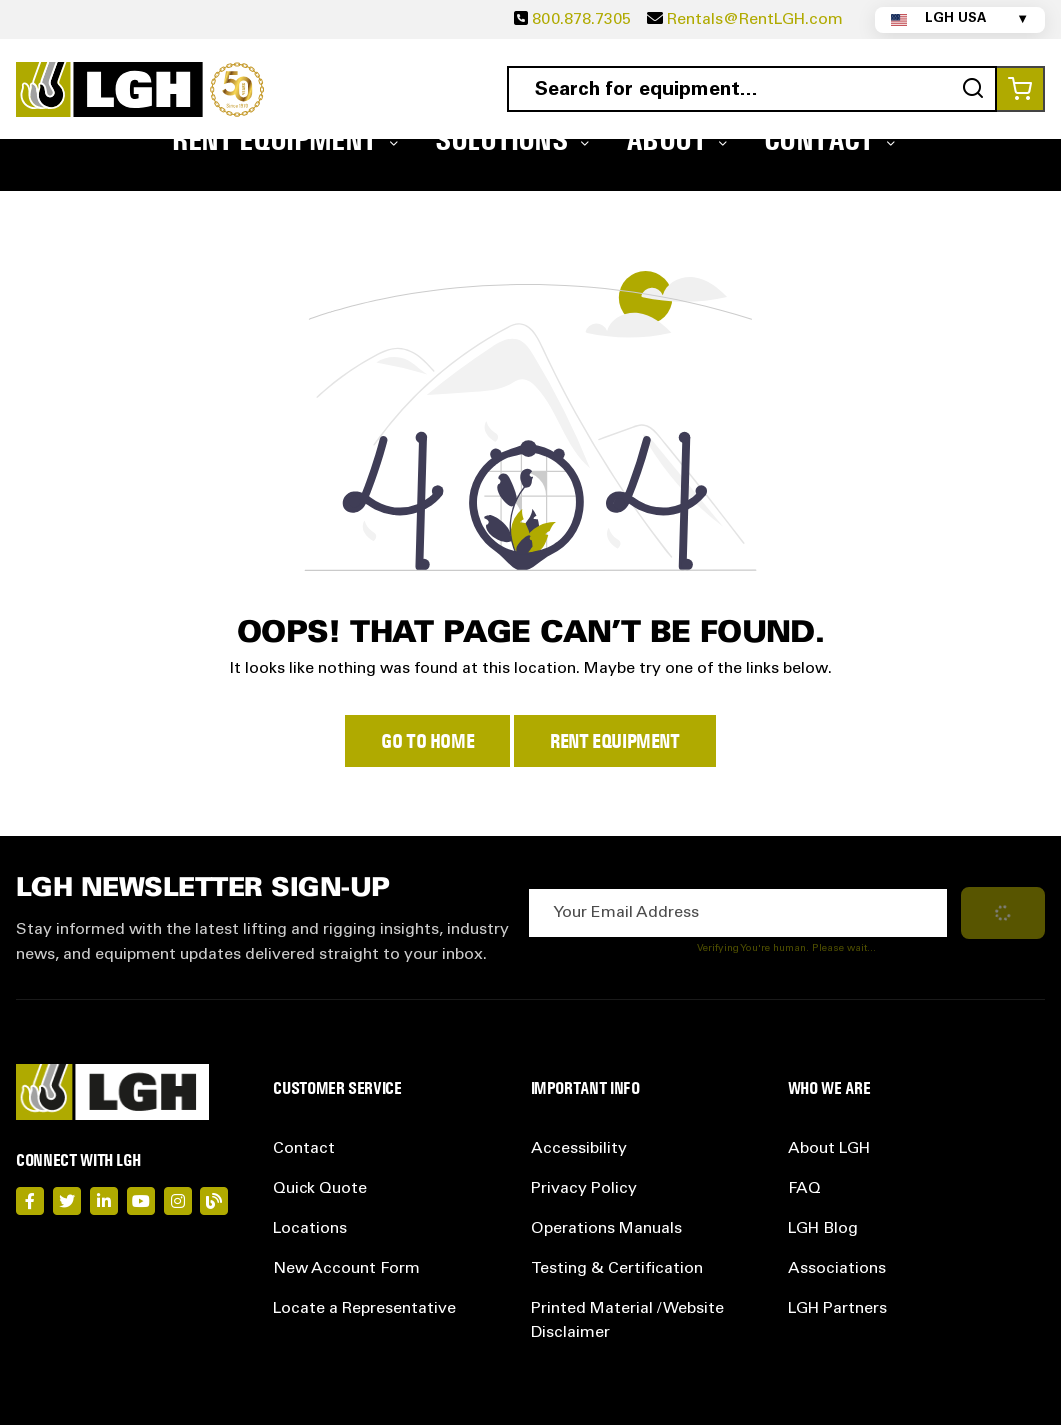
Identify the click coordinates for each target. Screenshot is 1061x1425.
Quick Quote (320, 1189)
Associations (837, 1269)
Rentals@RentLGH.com (755, 20)
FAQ (804, 1189)
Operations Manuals (606, 1229)
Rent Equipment (614, 741)
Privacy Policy (584, 1189)
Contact (304, 1149)
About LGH (829, 1149)
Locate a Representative (364, 1309)
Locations (310, 1229)
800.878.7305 (581, 20)
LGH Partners (837, 1309)
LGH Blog (823, 1229)
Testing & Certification (617, 1269)
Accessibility (579, 1149)
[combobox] (752, 89)
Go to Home (427, 741)
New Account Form (346, 1269)
